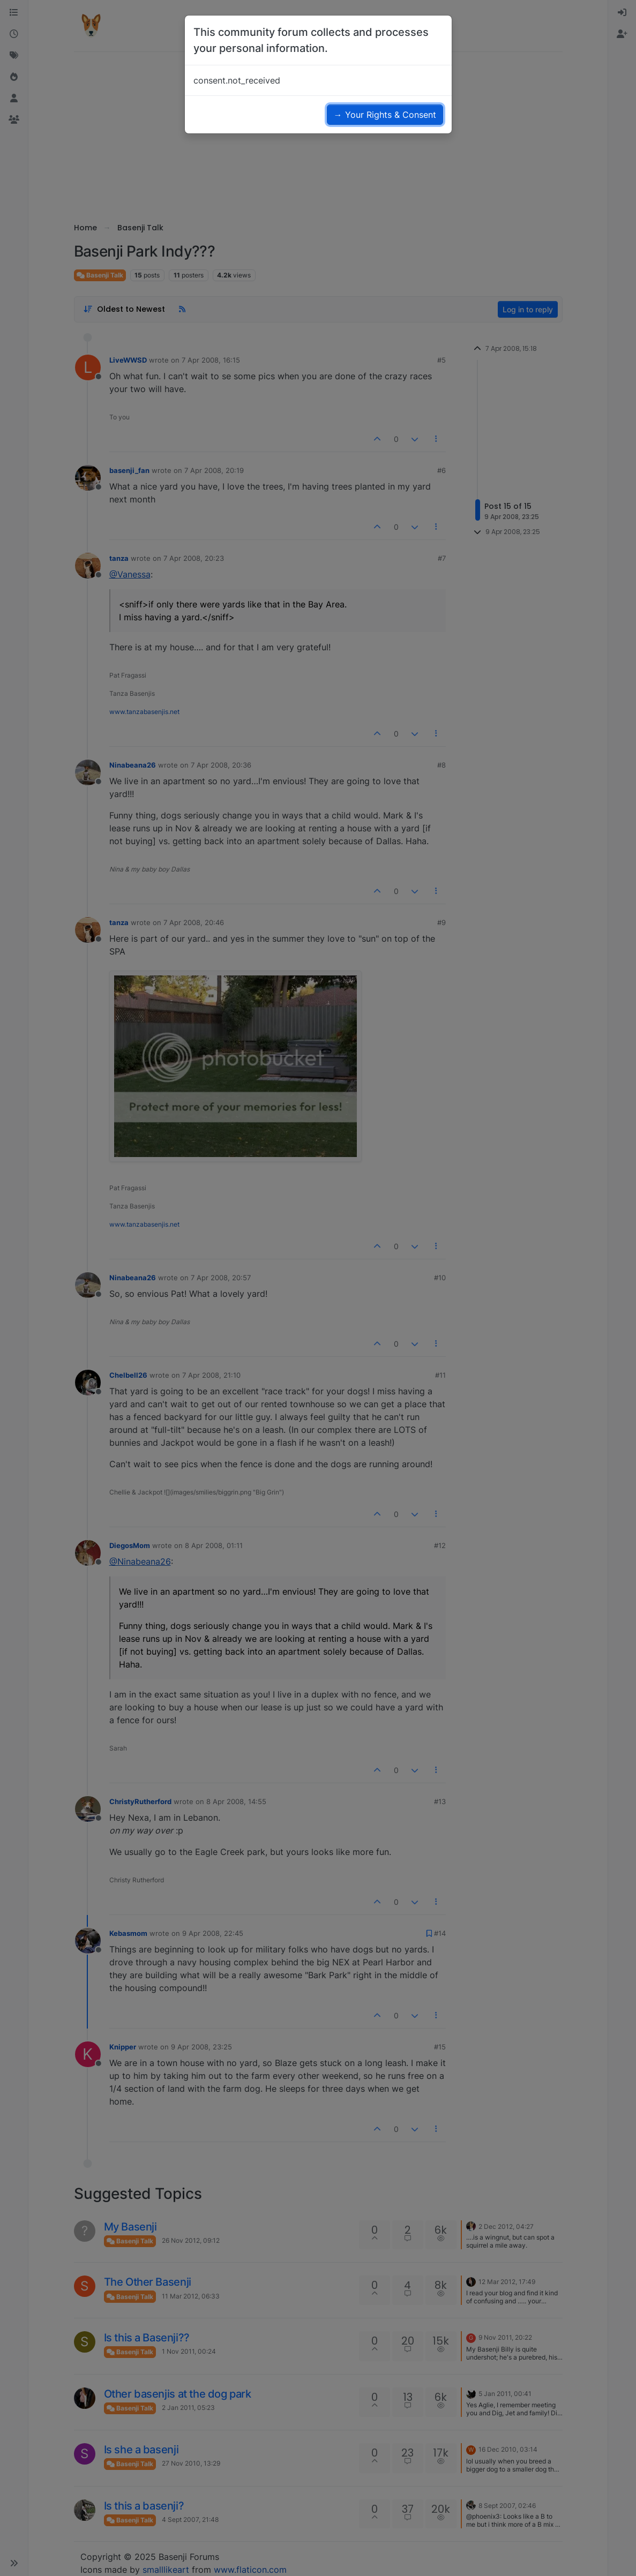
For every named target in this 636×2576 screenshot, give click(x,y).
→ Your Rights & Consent (385, 114)
